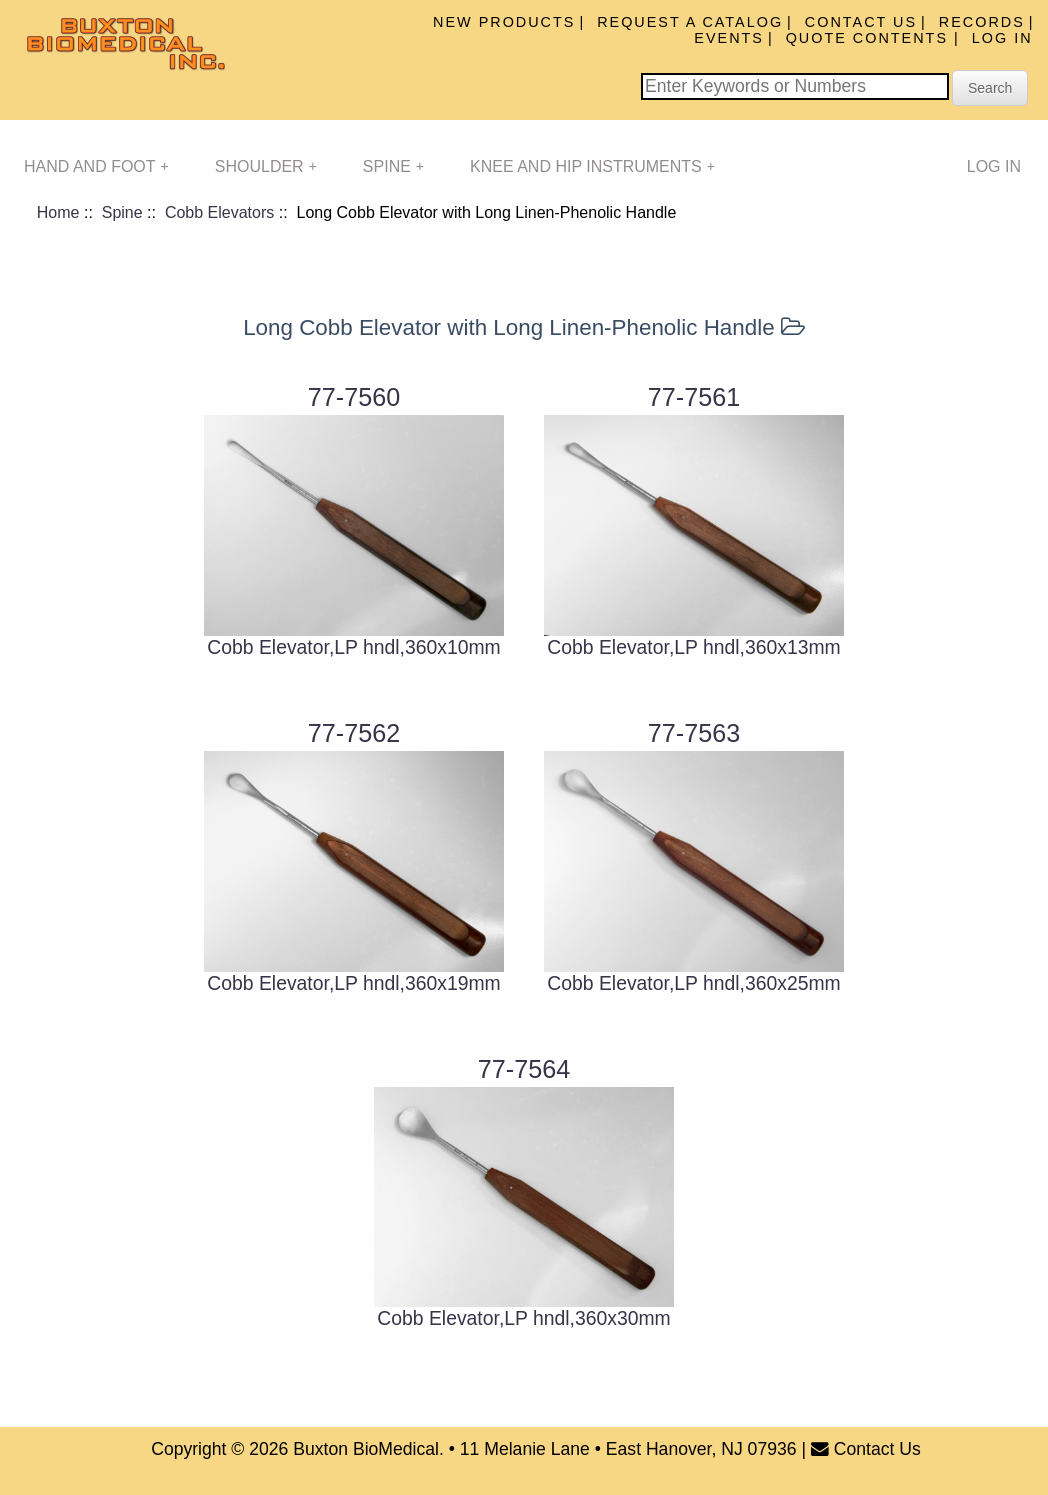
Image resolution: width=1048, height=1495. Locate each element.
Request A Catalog (690, 22)
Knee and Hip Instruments (592, 166)
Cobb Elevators (219, 212)
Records (982, 22)
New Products (504, 22)
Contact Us (861, 22)
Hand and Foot (96, 166)
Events (729, 38)
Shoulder (266, 166)
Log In (1002, 38)
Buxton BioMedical (366, 1449)
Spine (393, 166)
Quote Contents (870, 38)
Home (58, 212)
